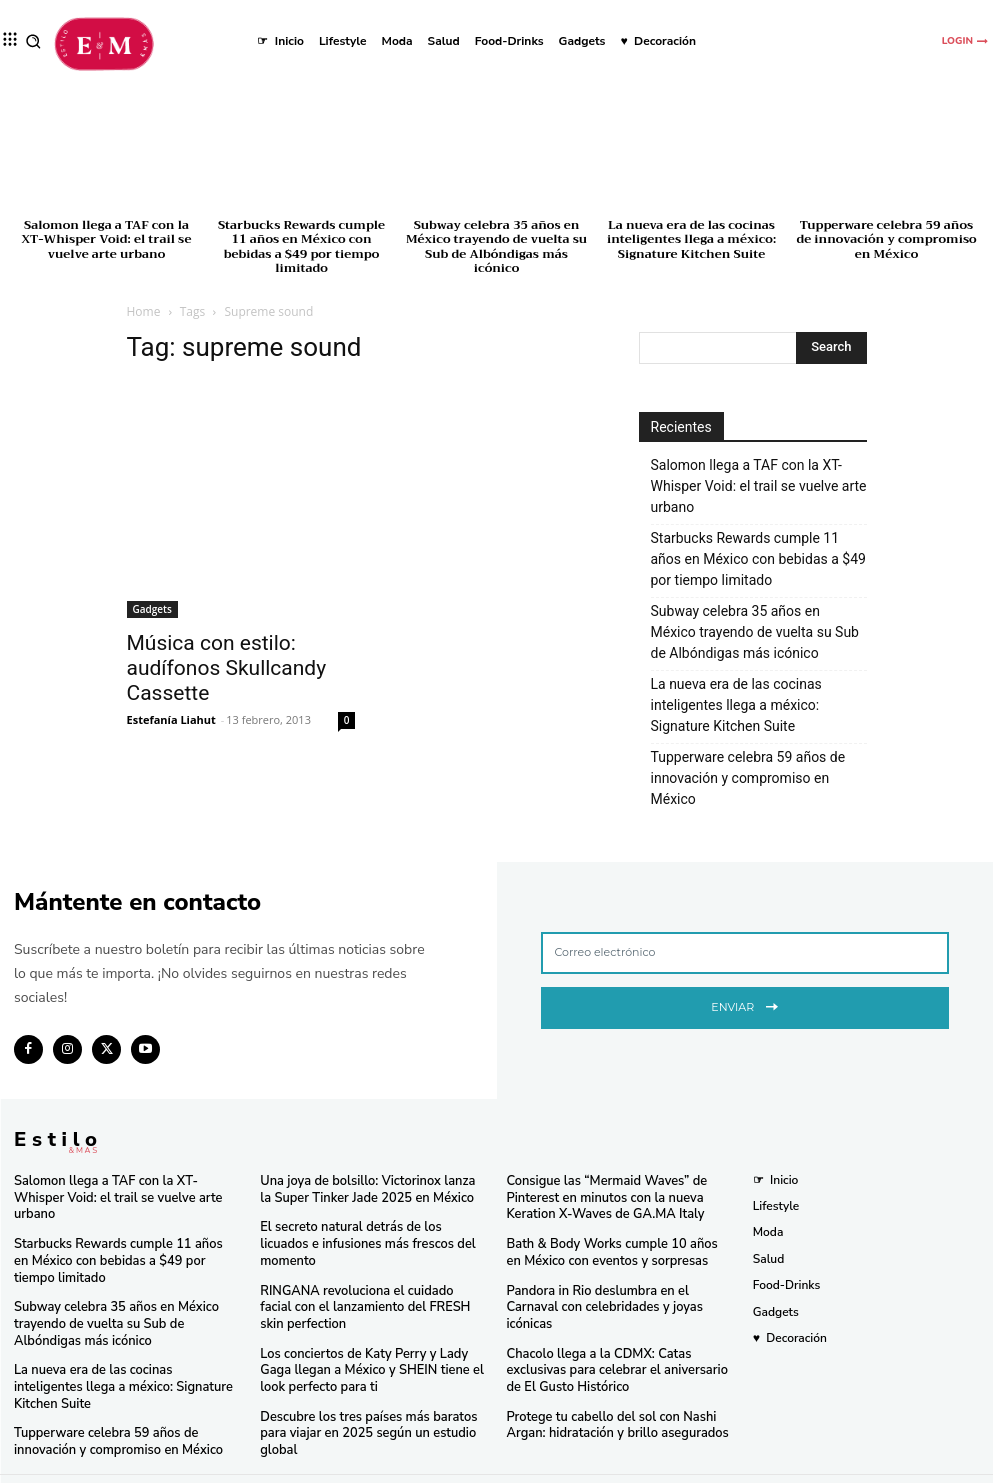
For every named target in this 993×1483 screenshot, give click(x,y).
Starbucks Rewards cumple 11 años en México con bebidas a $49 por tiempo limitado (301, 246)
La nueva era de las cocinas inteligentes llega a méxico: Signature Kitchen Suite (691, 239)
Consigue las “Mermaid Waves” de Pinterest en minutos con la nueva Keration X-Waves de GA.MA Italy (601, 1196)
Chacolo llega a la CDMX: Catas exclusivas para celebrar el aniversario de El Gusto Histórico (619, 1347)
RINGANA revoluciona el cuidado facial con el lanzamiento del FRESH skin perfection (366, 1286)
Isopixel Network (720, 1465)
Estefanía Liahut (171, 719)
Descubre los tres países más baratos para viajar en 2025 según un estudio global (361, 1408)
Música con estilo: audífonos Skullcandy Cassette (227, 668)
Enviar (744, 1004)
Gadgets (152, 609)
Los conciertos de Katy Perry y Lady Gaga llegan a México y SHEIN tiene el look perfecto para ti (364, 1347)
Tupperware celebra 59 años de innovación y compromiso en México (886, 239)
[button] (33, 41)
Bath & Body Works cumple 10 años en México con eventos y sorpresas (614, 1249)
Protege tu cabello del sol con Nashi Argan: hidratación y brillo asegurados (611, 1401)
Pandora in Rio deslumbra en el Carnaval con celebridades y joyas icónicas (618, 1295)
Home (144, 311)
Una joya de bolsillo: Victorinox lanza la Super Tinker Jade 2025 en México (367, 1189)
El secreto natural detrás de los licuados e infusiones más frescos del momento (369, 1234)
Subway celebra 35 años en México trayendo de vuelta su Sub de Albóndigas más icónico (496, 246)
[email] (745, 953)
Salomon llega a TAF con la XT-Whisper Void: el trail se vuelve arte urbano (106, 239)
